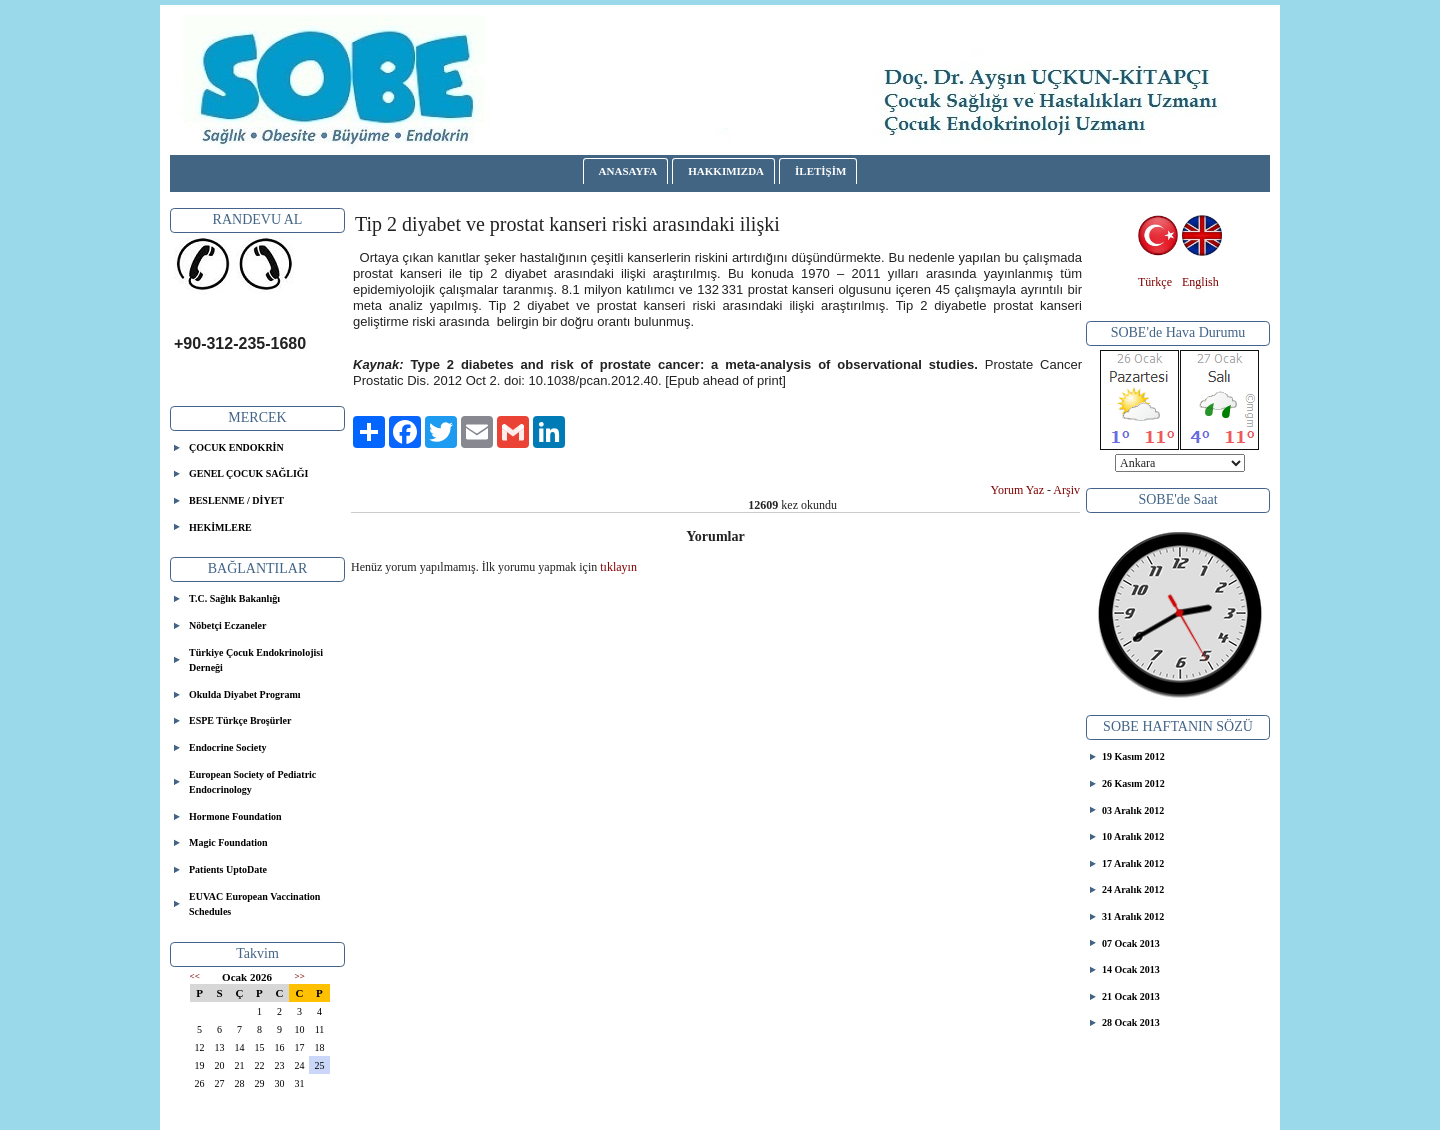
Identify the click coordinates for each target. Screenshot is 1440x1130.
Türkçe (1155, 282)
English (1200, 282)
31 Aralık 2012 (1133, 916)
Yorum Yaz (1017, 490)
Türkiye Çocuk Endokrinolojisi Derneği (256, 660)
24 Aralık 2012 (1133, 889)
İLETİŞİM (820, 171)
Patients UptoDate (228, 869)
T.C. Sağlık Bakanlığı (234, 598)
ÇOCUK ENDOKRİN (236, 447)
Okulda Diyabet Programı (244, 694)
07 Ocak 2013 (1131, 943)
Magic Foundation (228, 842)
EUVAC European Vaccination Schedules (254, 904)
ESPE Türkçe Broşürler (240, 720)
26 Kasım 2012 (1133, 783)
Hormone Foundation (235, 816)
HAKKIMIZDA (726, 171)
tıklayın (618, 567)
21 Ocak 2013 (1131, 996)
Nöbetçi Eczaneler (227, 625)
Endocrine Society (228, 747)
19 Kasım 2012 (1133, 756)
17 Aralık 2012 (1133, 863)
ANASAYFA (628, 171)
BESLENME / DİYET (236, 500)
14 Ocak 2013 (1131, 969)
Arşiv (1066, 490)
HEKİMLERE (220, 527)
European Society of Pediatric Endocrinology (252, 782)
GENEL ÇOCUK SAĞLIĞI (248, 473)
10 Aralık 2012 (1133, 836)
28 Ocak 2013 (1131, 1022)
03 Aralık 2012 (1133, 810)
